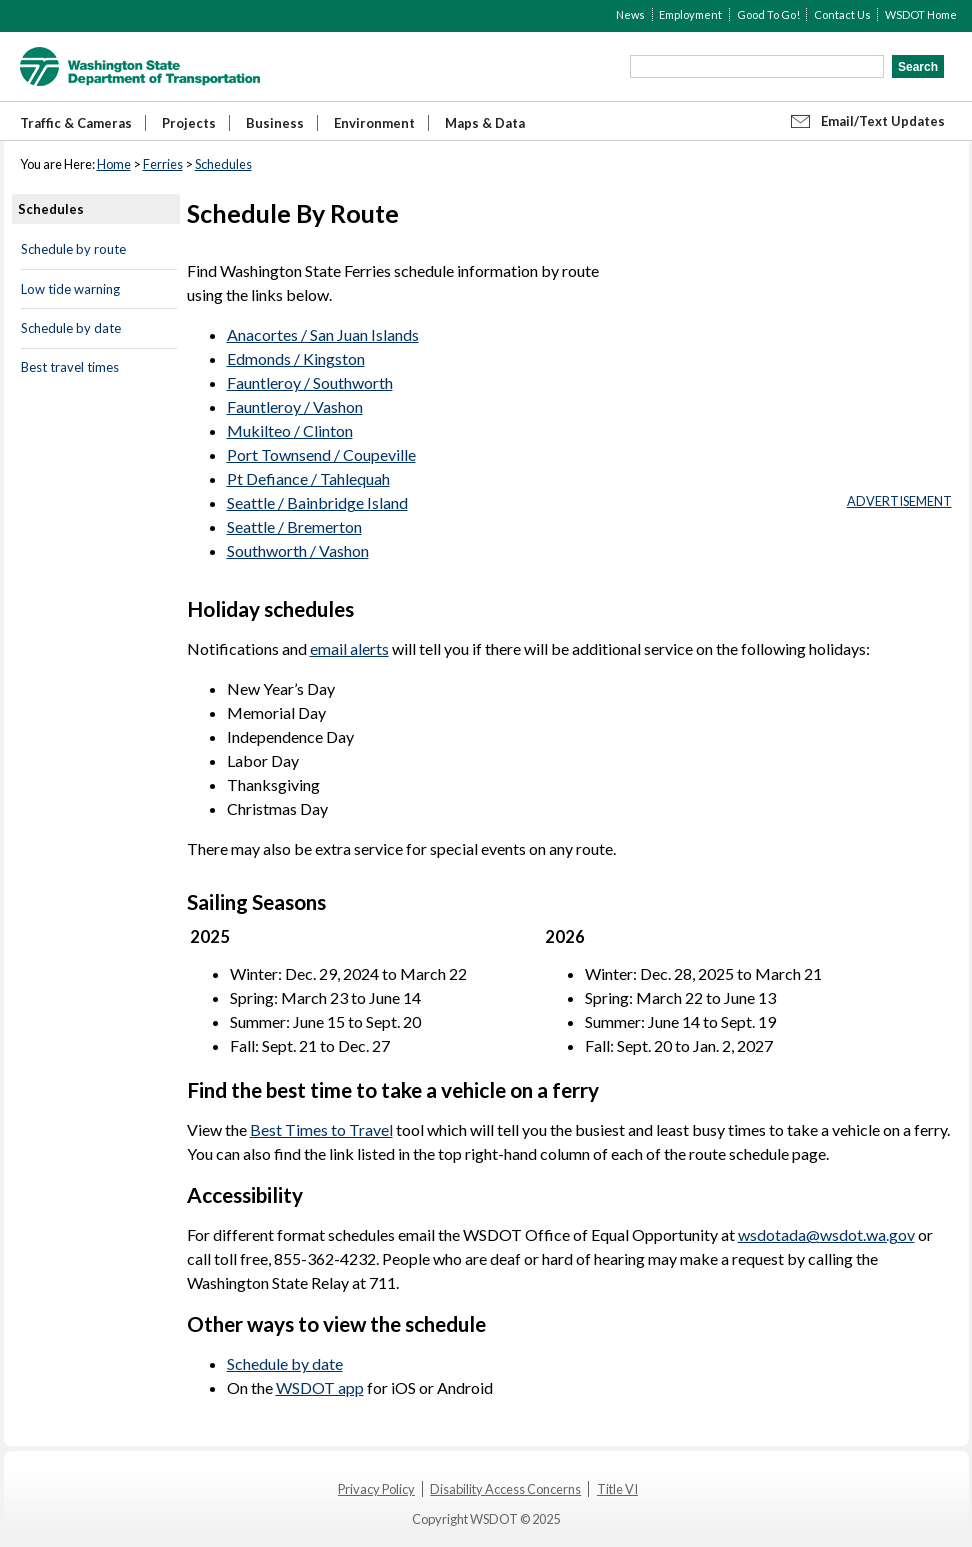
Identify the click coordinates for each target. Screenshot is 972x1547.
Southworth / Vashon (298, 550)
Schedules (223, 164)
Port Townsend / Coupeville (321, 454)
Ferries (163, 164)
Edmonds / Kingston (296, 358)
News (630, 14)
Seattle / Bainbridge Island (317, 502)
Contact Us (842, 14)
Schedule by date (71, 328)
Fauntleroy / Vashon (295, 406)
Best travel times (70, 367)
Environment (374, 123)
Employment (690, 14)
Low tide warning (70, 289)
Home (114, 164)
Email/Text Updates (883, 121)
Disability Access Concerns (505, 1489)
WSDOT (140, 66)
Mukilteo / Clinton (290, 430)
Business (275, 123)
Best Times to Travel (321, 1129)
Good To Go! (768, 14)
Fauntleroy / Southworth (310, 382)
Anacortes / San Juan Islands (323, 334)
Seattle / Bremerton (294, 526)
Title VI (617, 1489)
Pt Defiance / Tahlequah (308, 478)
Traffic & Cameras (76, 123)
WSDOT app (320, 1387)
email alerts (349, 648)
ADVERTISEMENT (899, 501)
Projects (189, 123)
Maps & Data (485, 123)
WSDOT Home (921, 14)
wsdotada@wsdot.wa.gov (826, 1234)
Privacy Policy (376, 1489)
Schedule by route (73, 249)
